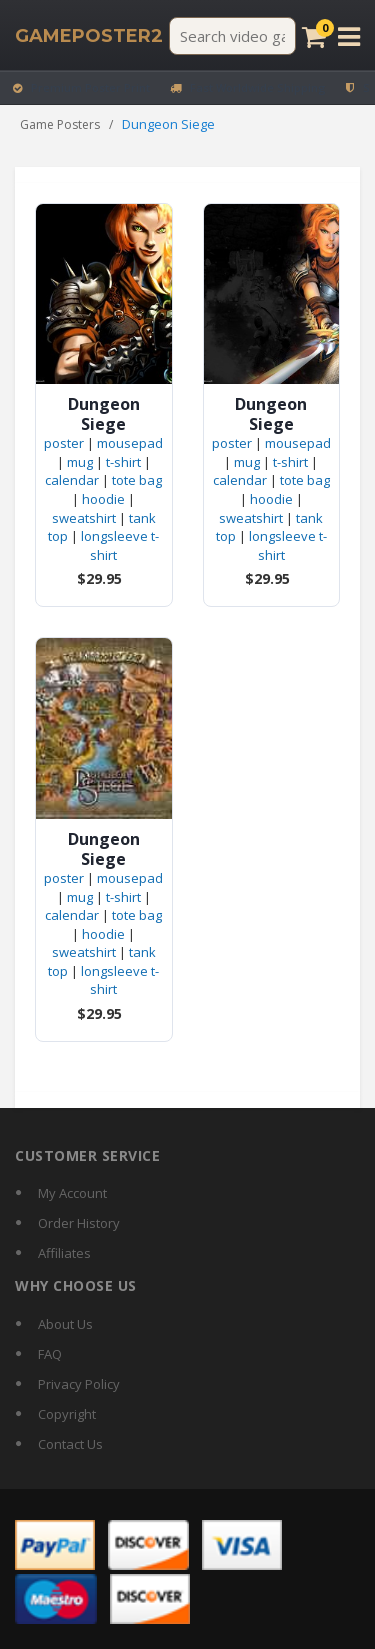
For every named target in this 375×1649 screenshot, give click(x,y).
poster (64, 443)
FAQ (50, 1354)
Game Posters (60, 124)
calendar (72, 480)
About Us (65, 1324)
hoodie (103, 499)
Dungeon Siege (104, 414)
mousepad (130, 443)
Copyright (67, 1414)
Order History (79, 1223)
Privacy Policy (79, 1384)
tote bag (137, 480)
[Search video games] (232, 36)
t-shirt (123, 462)
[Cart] (314, 36)
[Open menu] (349, 36)
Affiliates (64, 1253)
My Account (72, 1193)
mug (80, 462)
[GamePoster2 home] (89, 36)
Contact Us (70, 1444)
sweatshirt (84, 518)
